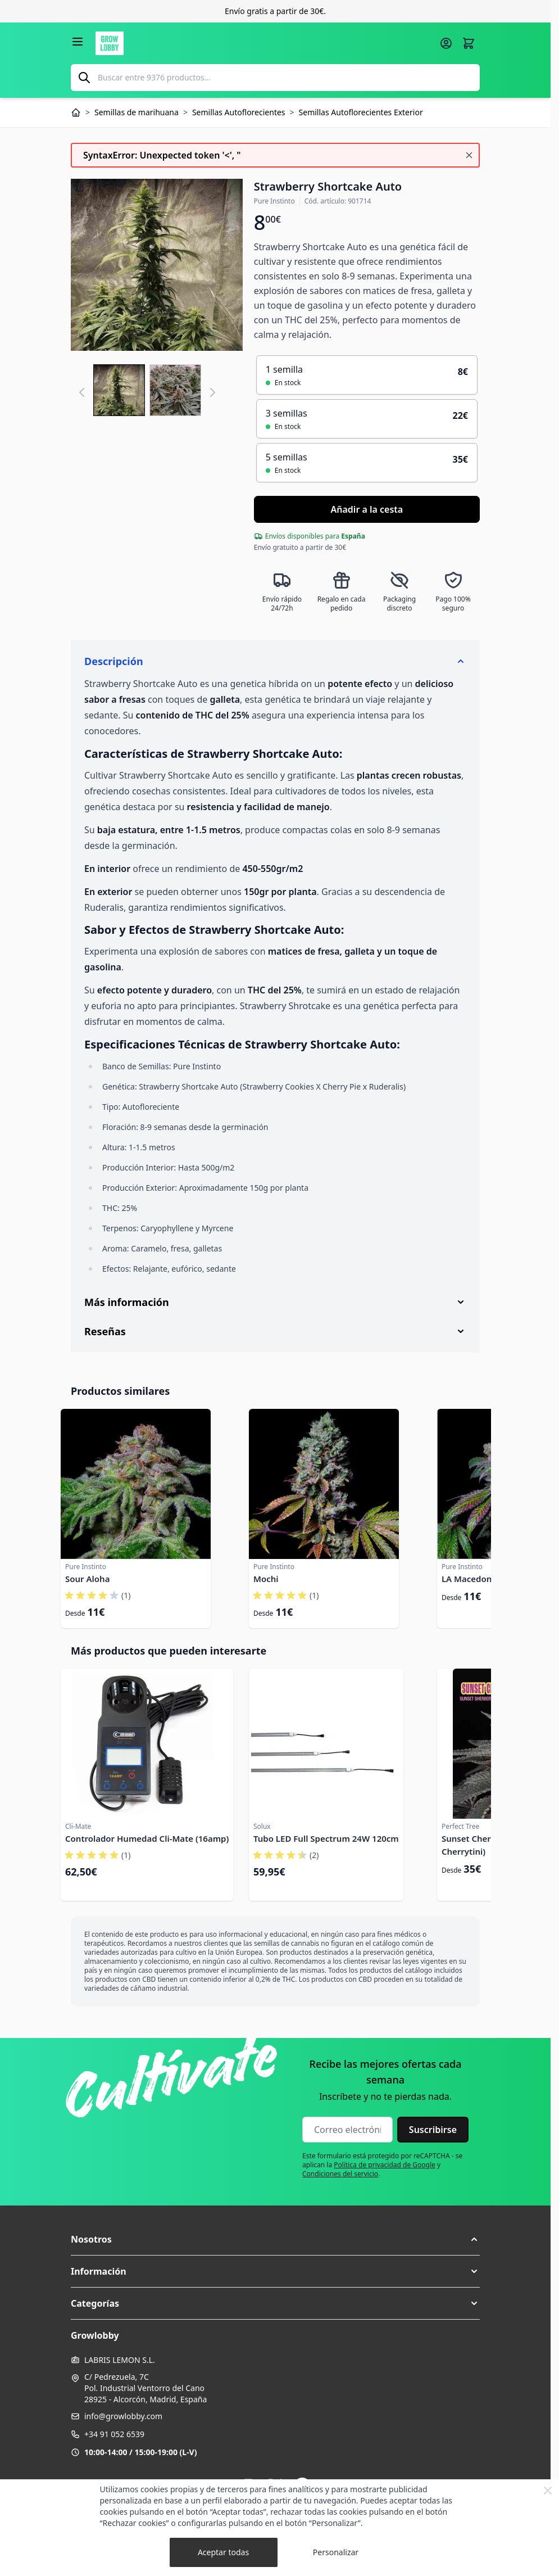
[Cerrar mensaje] (469, 155)
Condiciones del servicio (340, 2174)
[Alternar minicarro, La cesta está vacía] (468, 43)
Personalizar (335, 2552)
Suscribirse (433, 2129)
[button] (275, 2239)
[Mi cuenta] (446, 43)
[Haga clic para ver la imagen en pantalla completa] (157, 265)
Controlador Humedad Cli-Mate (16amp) (147, 1838)
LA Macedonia (470, 1578)
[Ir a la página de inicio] (264, 43)
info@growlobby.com (123, 2416)
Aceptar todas (223, 2552)
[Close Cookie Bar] (548, 2490)
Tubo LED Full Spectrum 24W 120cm (326, 1838)
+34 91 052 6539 (114, 2434)
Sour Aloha (87, 1578)
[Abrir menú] (77, 41)
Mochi (266, 1578)
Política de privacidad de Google (384, 2165)
